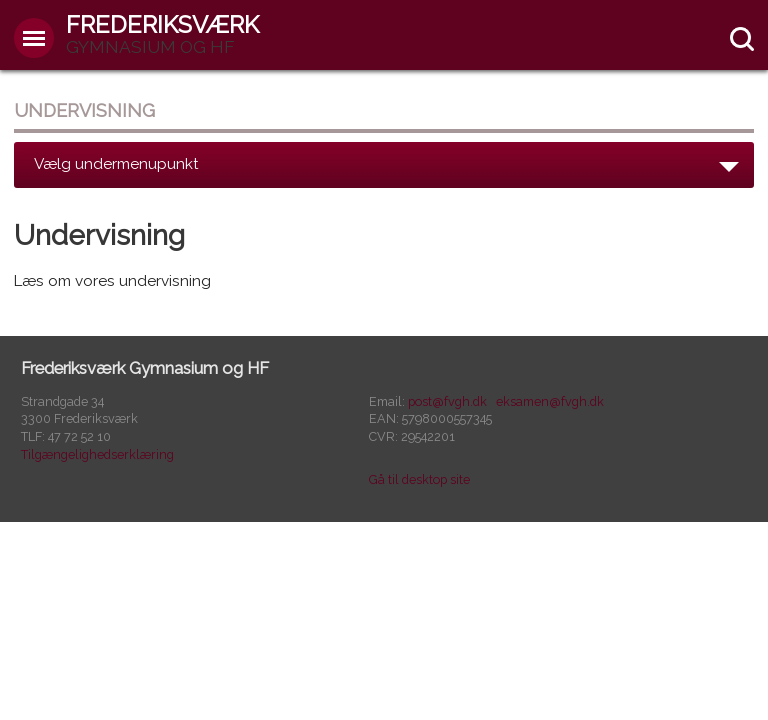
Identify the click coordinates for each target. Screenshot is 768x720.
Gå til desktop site (419, 479)
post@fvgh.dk (447, 401)
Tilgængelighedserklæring (97, 454)
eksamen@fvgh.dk (550, 401)
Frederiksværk (162, 33)
